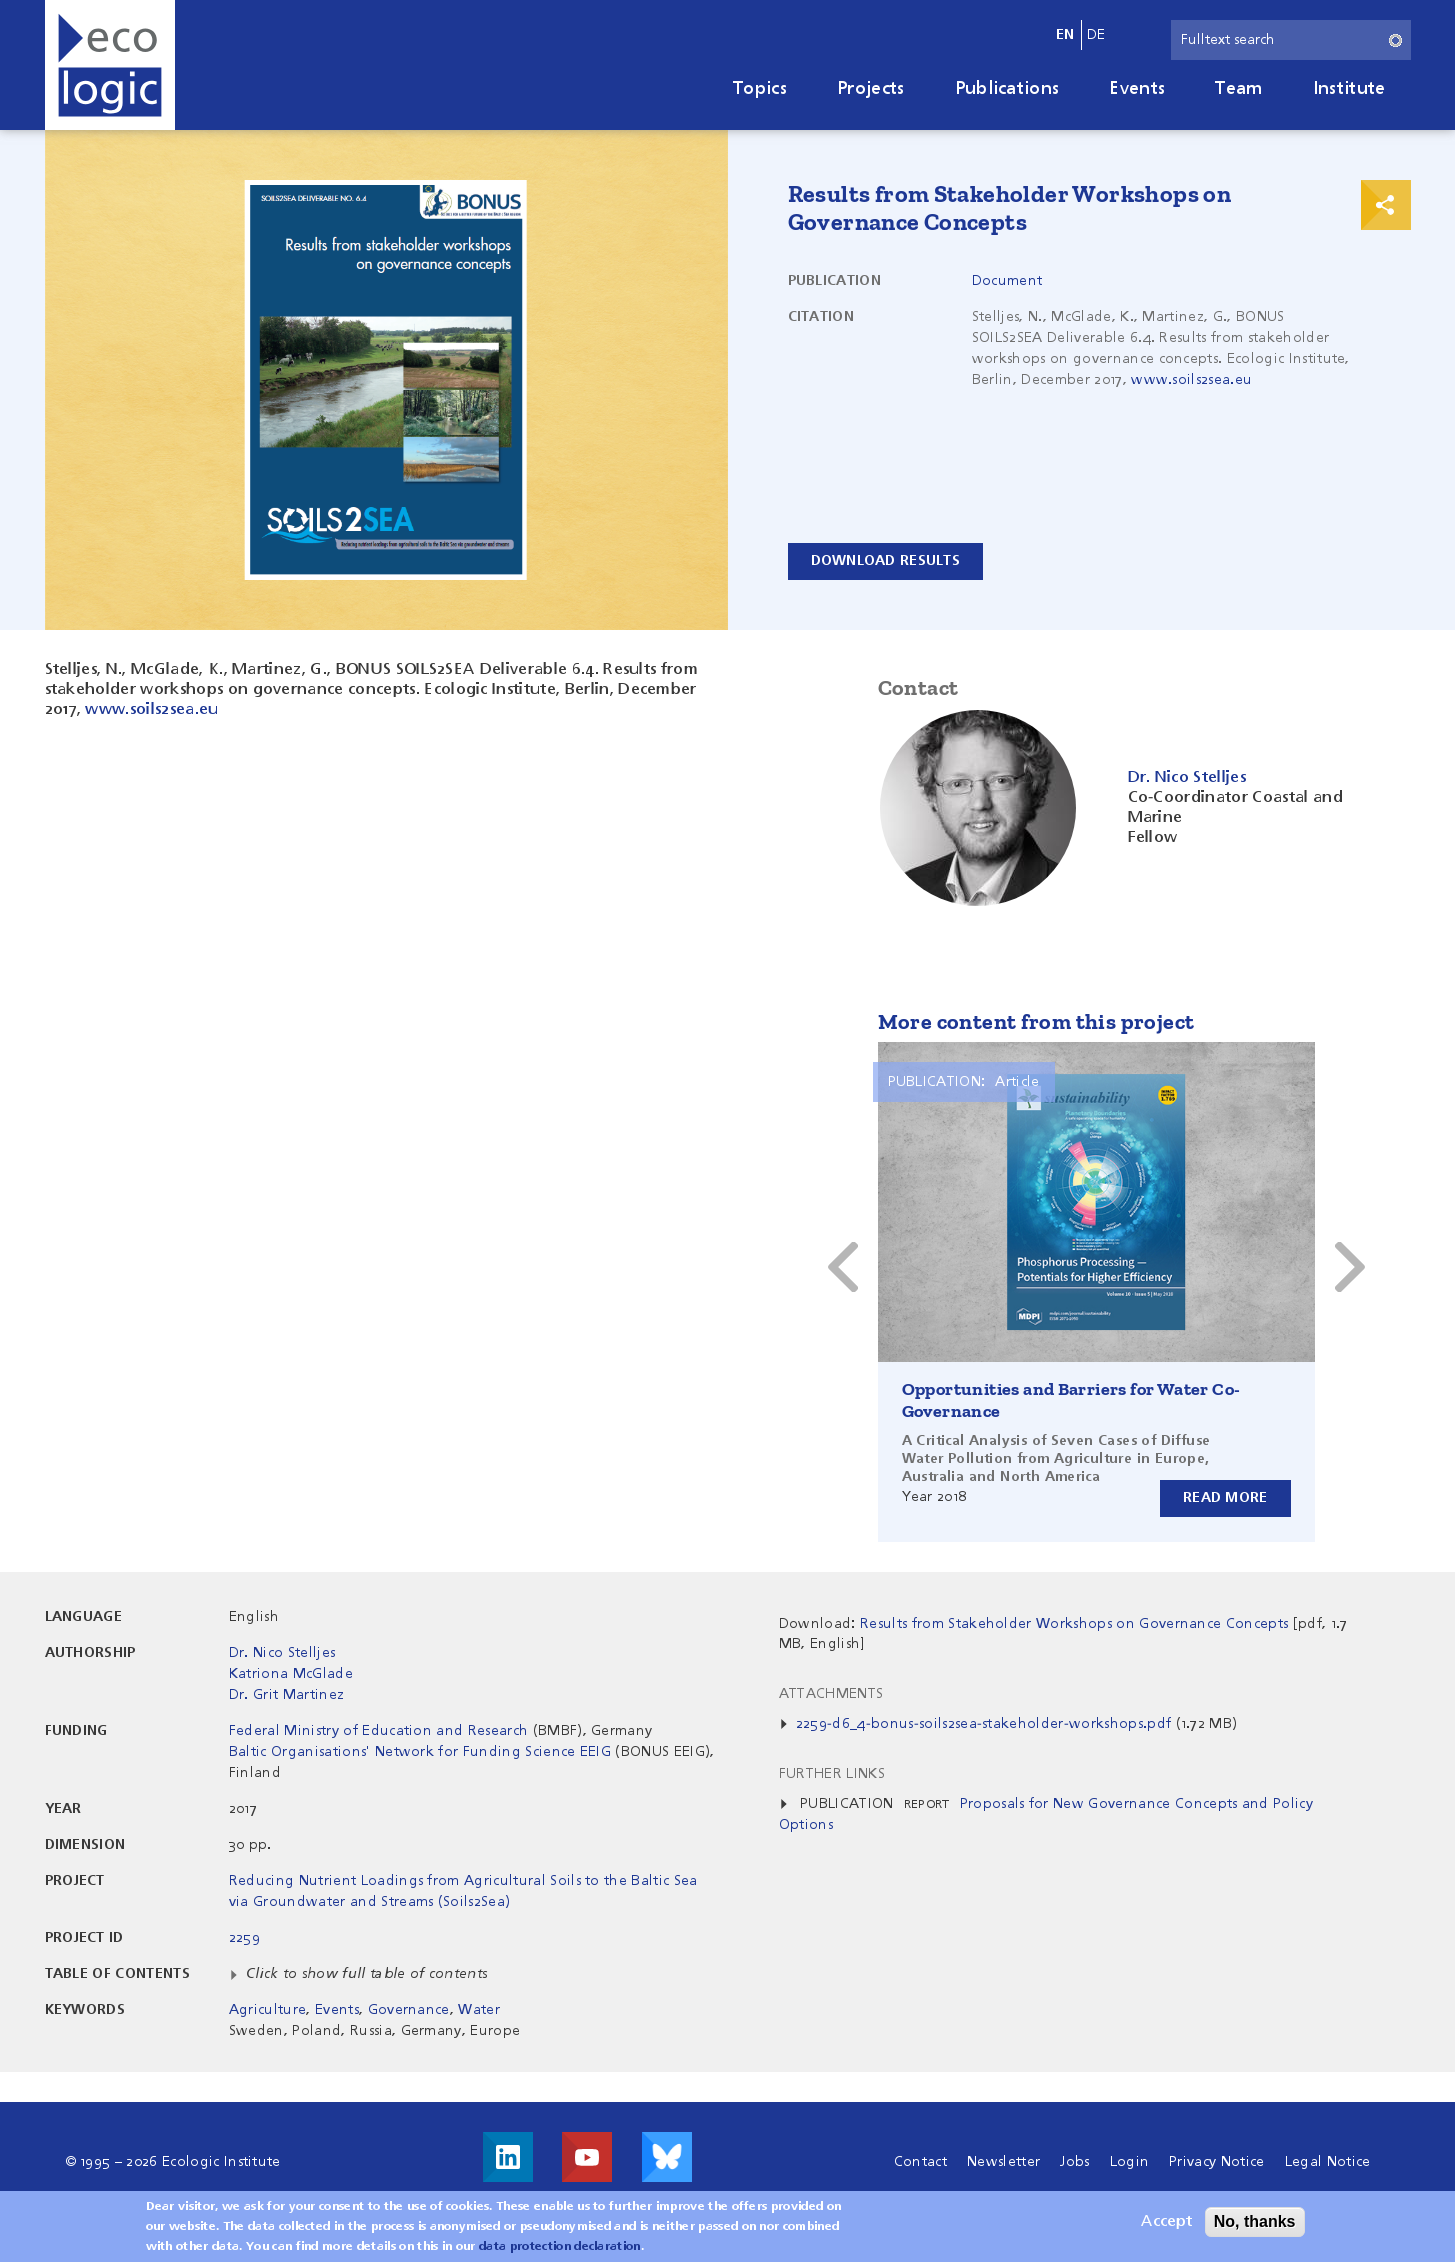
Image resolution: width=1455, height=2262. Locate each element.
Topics (760, 89)
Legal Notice (1328, 2162)
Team (1238, 89)
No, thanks (1255, 2221)
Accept (1166, 2222)
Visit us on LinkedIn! (508, 2157)
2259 (244, 1938)
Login (1130, 2162)
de (1096, 35)
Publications (1007, 89)
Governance (409, 2010)
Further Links (832, 1774)
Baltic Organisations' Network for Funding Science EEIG (420, 1752)
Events (1137, 89)
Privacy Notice (1216, 2162)
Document (1007, 281)
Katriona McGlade (291, 1674)
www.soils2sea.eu (1191, 380)
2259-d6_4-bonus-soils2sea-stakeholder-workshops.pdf (983, 1724)
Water (479, 2010)
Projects (871, 89)
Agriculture (268, 2010)
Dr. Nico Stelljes (282, 1653)
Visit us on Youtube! (587, 2157)
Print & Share (1386, 205)
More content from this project (1036, 1021)
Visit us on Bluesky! (667, 2157)
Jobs (1074, 2162)
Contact (920, 2162)
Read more (1225, 1498)
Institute (1349, 89)
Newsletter (1003, 2162)
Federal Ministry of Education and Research (378, 1731)
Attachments (831, 1694)
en (1065, 35)
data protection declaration (560, 2247)
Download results (885, 561)
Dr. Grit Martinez (286, 1695)
